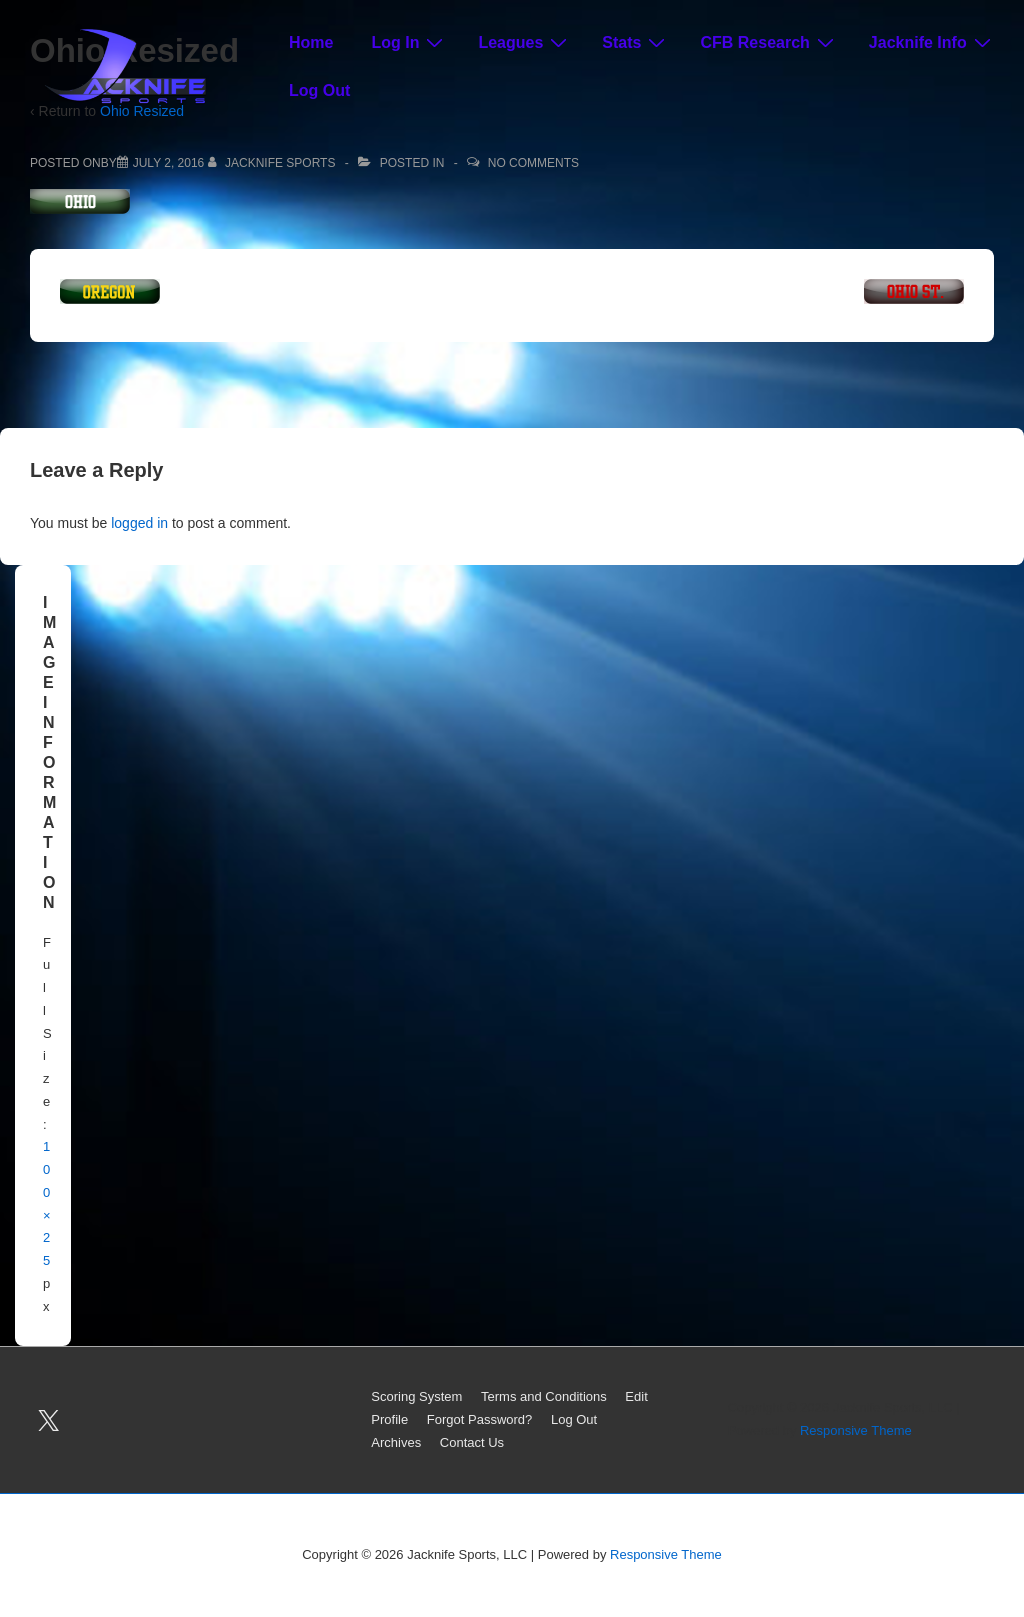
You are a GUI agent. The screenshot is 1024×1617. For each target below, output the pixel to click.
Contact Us (472, 1442)
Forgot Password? (480, 1419)
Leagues (525, 42)
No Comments (533, 163)
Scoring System (416, 1396)
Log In (409, 42)
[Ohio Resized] (169, 163)
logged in (139, 523)
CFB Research (769, 42)
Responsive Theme (856, 1430)
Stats (636, 42)
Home (311, 42)
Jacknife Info (932, 42)
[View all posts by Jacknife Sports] (273, 163)
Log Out (319, 90)
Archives (396, 1442)
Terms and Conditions (544, 1396)
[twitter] (49, 1420)
